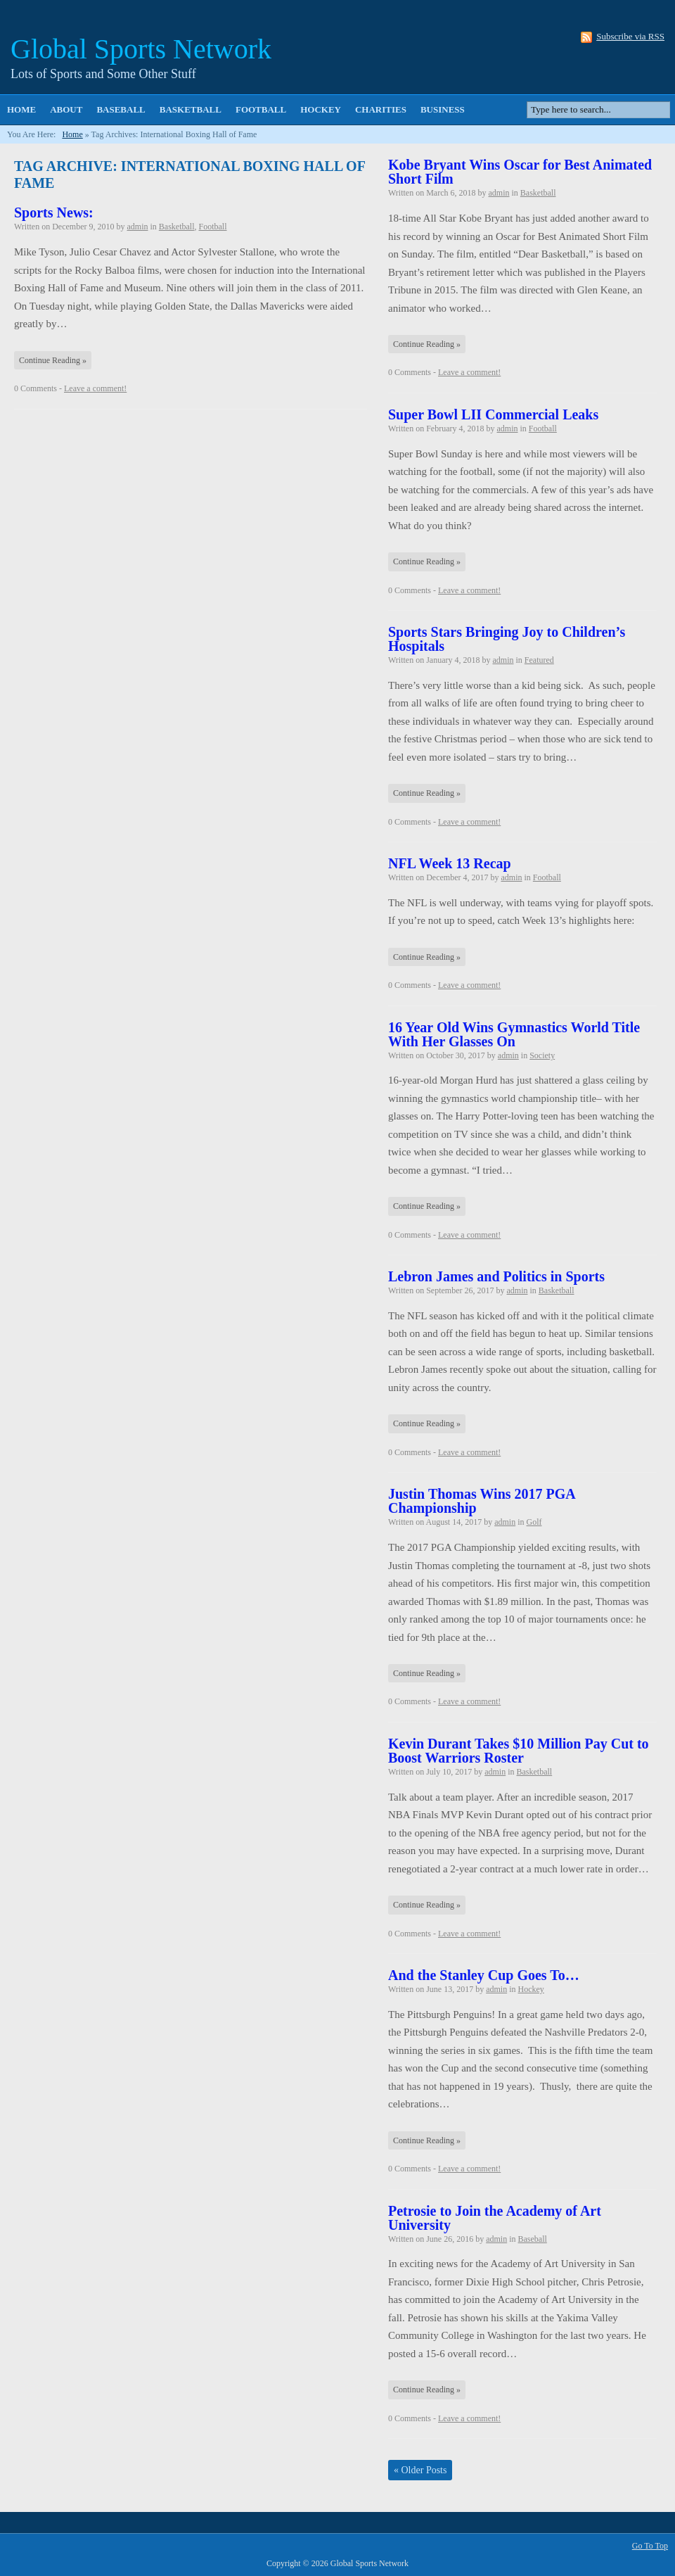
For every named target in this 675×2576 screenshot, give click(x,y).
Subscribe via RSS (630, 37)
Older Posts (420, 2470)
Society (542, 1055)
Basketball (190, 109)
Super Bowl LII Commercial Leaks (493, 414)
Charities (380, 109)
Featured (539, 660)
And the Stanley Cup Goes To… (483, 1975)
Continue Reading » (52, 360)
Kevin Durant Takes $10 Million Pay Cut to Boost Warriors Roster (518, 1750)
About (66, 109)
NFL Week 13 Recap (449, 863)
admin (137, 226)
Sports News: (54, 212)
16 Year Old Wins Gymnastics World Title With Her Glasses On (514, 1034)
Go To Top (650, 2546)
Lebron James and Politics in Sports (496, 1276)
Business (442, 109)
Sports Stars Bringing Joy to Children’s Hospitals (506, 639)
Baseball (120, 109)
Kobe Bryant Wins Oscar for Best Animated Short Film (520, 171)
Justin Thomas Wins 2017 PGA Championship (481, 1501)
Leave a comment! (95, 388)
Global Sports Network (141, 49)
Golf (534, 1522)
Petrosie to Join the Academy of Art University (494, 2218)
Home (21, 109)
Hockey (320, 109)
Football (261, 109)
